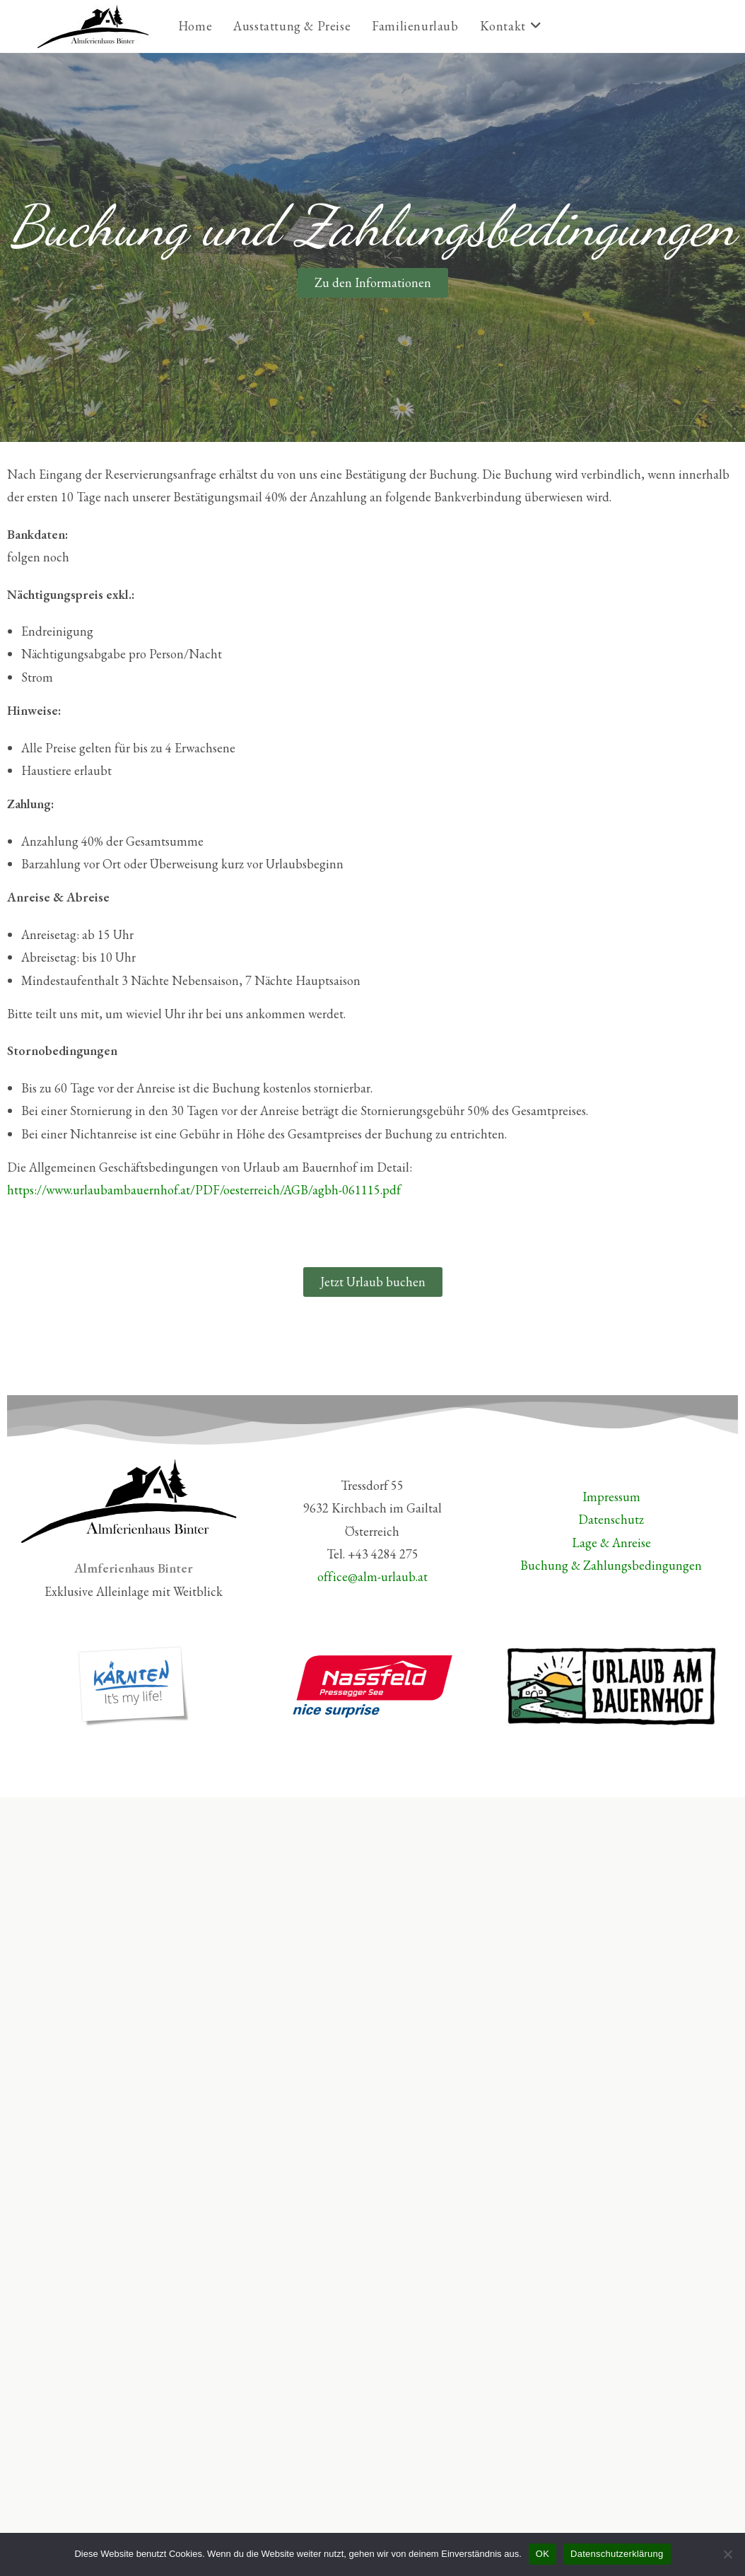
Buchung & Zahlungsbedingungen (611, 1565)
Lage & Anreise (611, 1542)
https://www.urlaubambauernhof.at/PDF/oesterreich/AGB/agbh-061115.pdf (204, 1190)
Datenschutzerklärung (616, 2553)
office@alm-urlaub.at (372, 1576)
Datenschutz (611, 1519)
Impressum (611, 1496)
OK (542, 2553)
